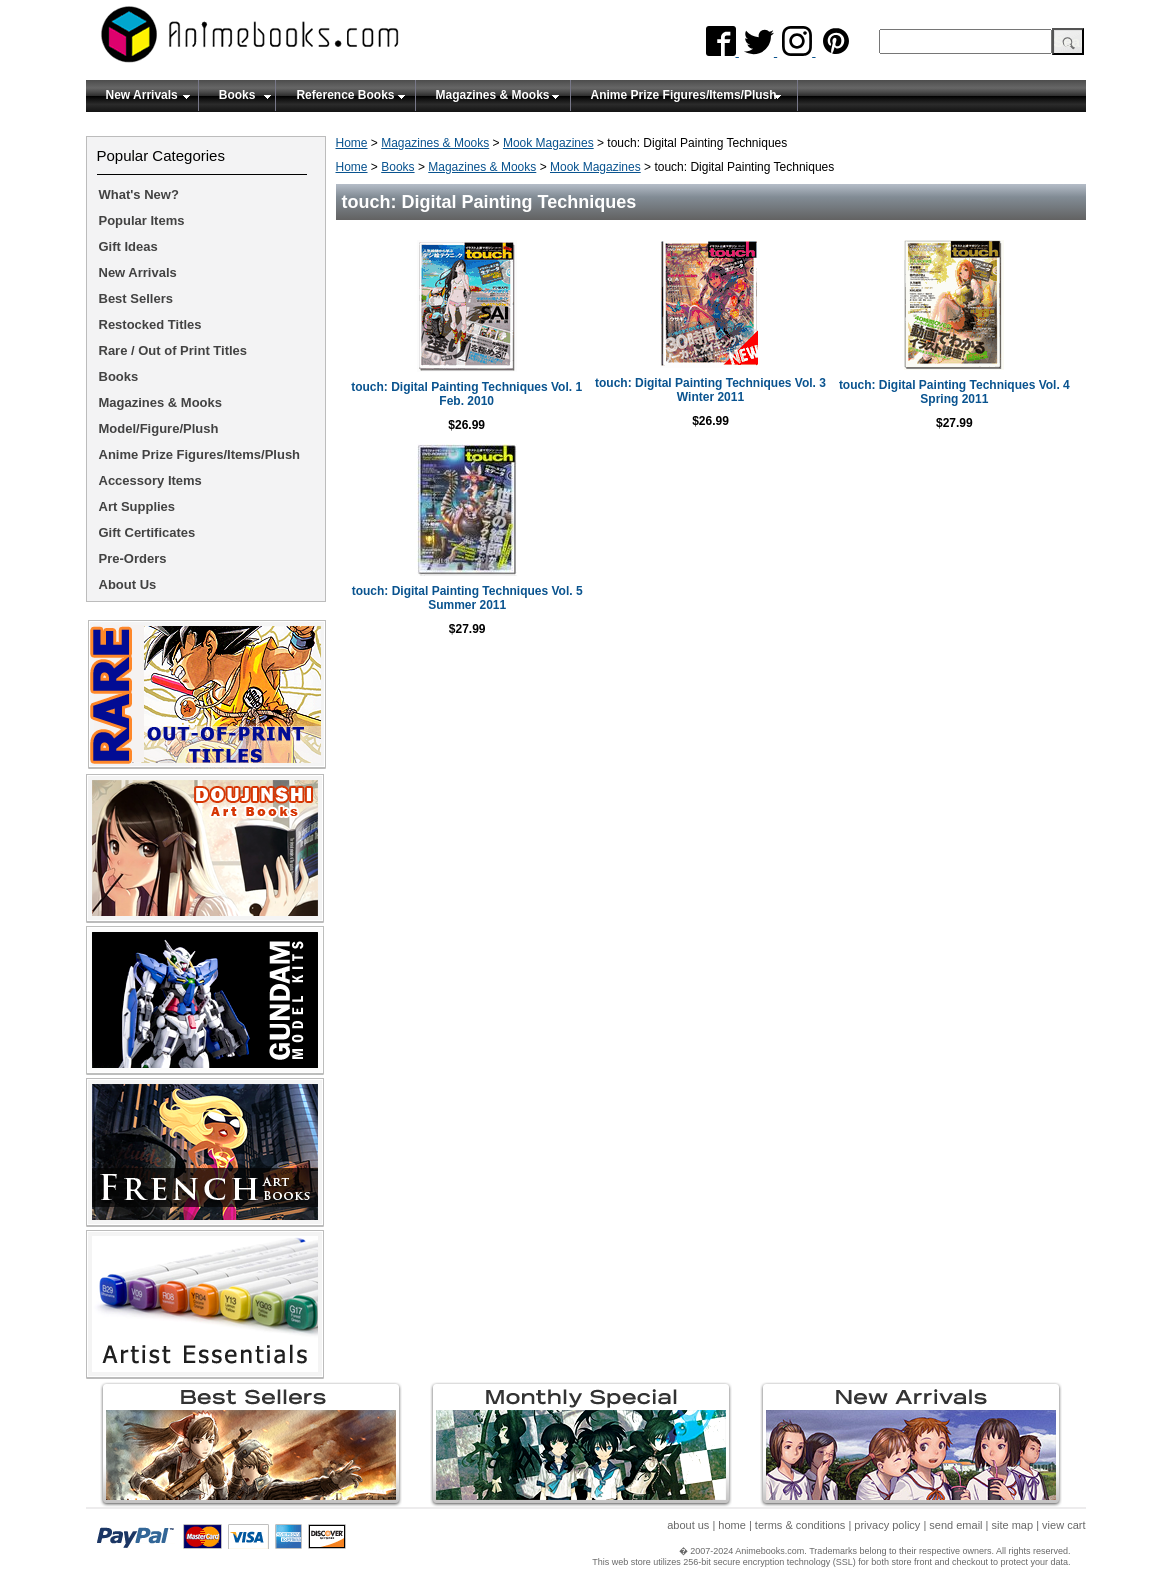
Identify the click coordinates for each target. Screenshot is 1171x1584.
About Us (128, 584)
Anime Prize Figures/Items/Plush (684, 95)
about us (688, 1525)
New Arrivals (142, 95)
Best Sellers (136, 298)
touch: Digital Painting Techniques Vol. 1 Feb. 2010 (466, 394)
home (732, 1525)
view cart (1063, 1525)
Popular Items (142, 220)
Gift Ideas (128, 246)
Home (352, 143)
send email (955, 1525)
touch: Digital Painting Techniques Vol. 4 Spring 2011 (954, 392)
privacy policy (887, 1525)
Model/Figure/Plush (159, 428)
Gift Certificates (147, 532)
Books (237, 95)
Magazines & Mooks (493, 95)
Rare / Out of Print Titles (173, 350)
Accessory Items (150, 480)
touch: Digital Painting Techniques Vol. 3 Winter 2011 (710, 390)
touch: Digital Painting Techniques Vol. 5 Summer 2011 (467, 598)
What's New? (139, 194)
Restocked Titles (150, 324)
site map (1013, 1525)
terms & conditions (800, 1525)
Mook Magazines (548, 143)
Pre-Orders (133, 558)
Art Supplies (137, 506)
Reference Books (345, 95)
